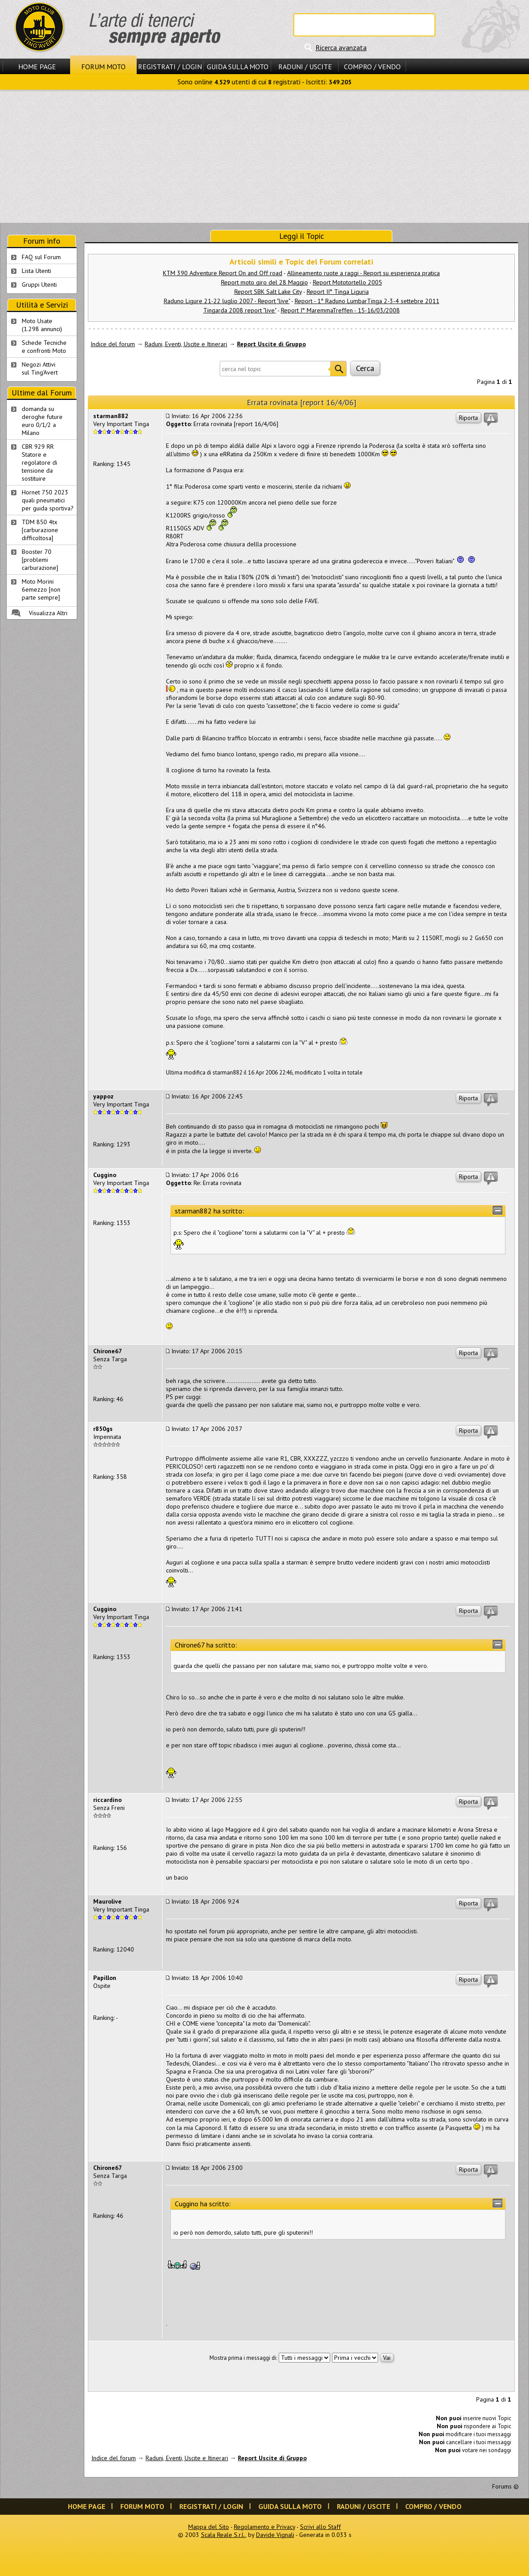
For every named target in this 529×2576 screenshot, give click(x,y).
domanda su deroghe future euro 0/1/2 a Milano (42, 421)
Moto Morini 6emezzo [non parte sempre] (41, 589)
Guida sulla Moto (237, 66)
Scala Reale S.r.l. (223, 2535)
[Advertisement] (264, 156)
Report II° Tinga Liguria (338, 292)
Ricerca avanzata (341, 47)
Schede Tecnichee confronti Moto (44, 347)
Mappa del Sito (208, 2527)
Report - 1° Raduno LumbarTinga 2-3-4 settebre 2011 (367, 301)
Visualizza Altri (48, 613)
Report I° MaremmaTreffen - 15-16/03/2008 (340, 310)
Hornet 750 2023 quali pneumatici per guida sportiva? (48, 500)
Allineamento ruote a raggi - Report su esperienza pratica (363, 273)
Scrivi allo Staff (320, 2527)
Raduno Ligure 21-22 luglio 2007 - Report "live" (227, 301)
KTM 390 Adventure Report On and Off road (222, 273)
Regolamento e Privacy (264, 2527)
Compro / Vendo (372, 66)
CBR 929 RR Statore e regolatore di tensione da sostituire (39, 462)
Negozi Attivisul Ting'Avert (40, 368)
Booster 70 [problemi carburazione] (40, 560)
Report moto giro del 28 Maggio (264, 282)
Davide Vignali (275, 2535)
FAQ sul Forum (41, 257)
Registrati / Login (170, 66)
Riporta (468, 418)
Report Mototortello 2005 (347, 282)
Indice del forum (113, 344)
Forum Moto (103, 66)
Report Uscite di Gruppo (271, 344)
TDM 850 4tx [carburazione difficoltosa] (40, 530)
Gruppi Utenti (39, 284)
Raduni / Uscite (305, 66)
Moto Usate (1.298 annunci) (42, 325)
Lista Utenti (36, 271)
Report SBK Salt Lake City (268, 292)
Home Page (37, 66)
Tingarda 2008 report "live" (239, 310)
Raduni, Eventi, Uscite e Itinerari (186, 344)
